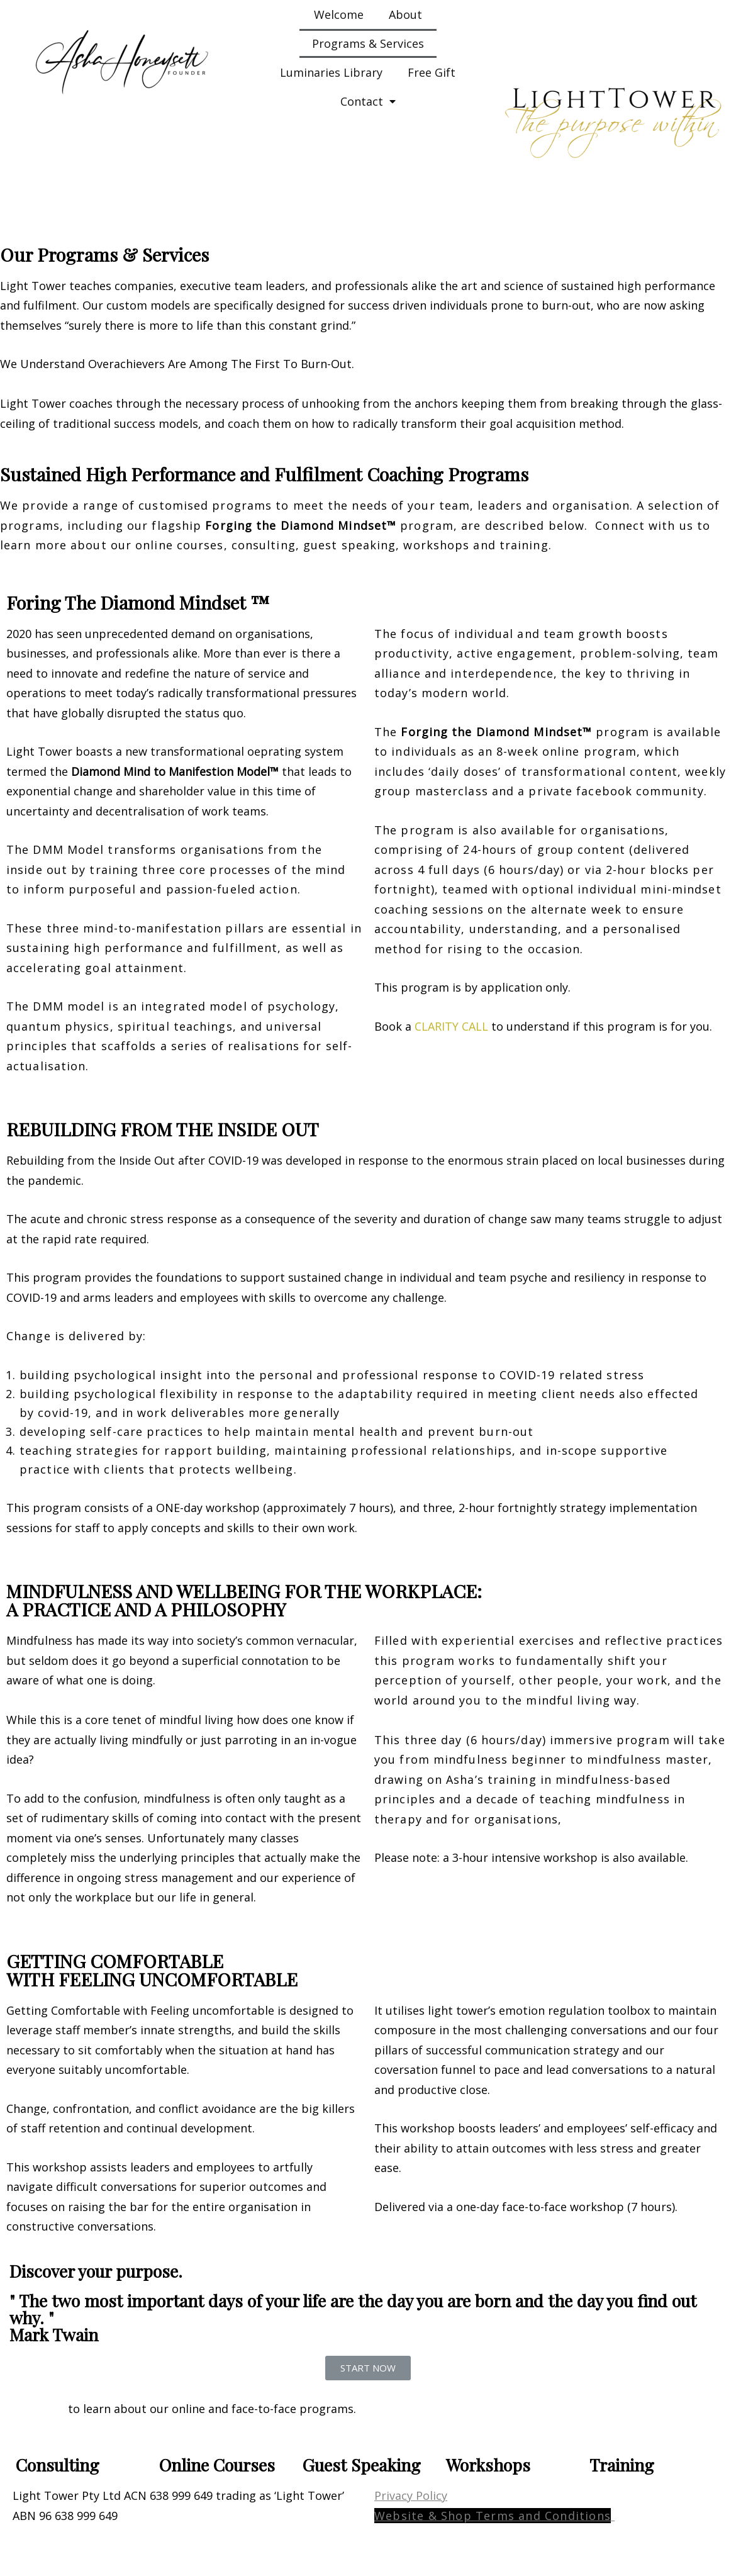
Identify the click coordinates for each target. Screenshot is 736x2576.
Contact (368, 101)
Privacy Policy (410, 2495)
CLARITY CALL (451, 1026)
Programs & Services (368, 43)
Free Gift (431, 72)
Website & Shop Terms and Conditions (492, 2515)
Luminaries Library (331, 72)
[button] (368, 2368)
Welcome (339, 14)
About (405, 14)
